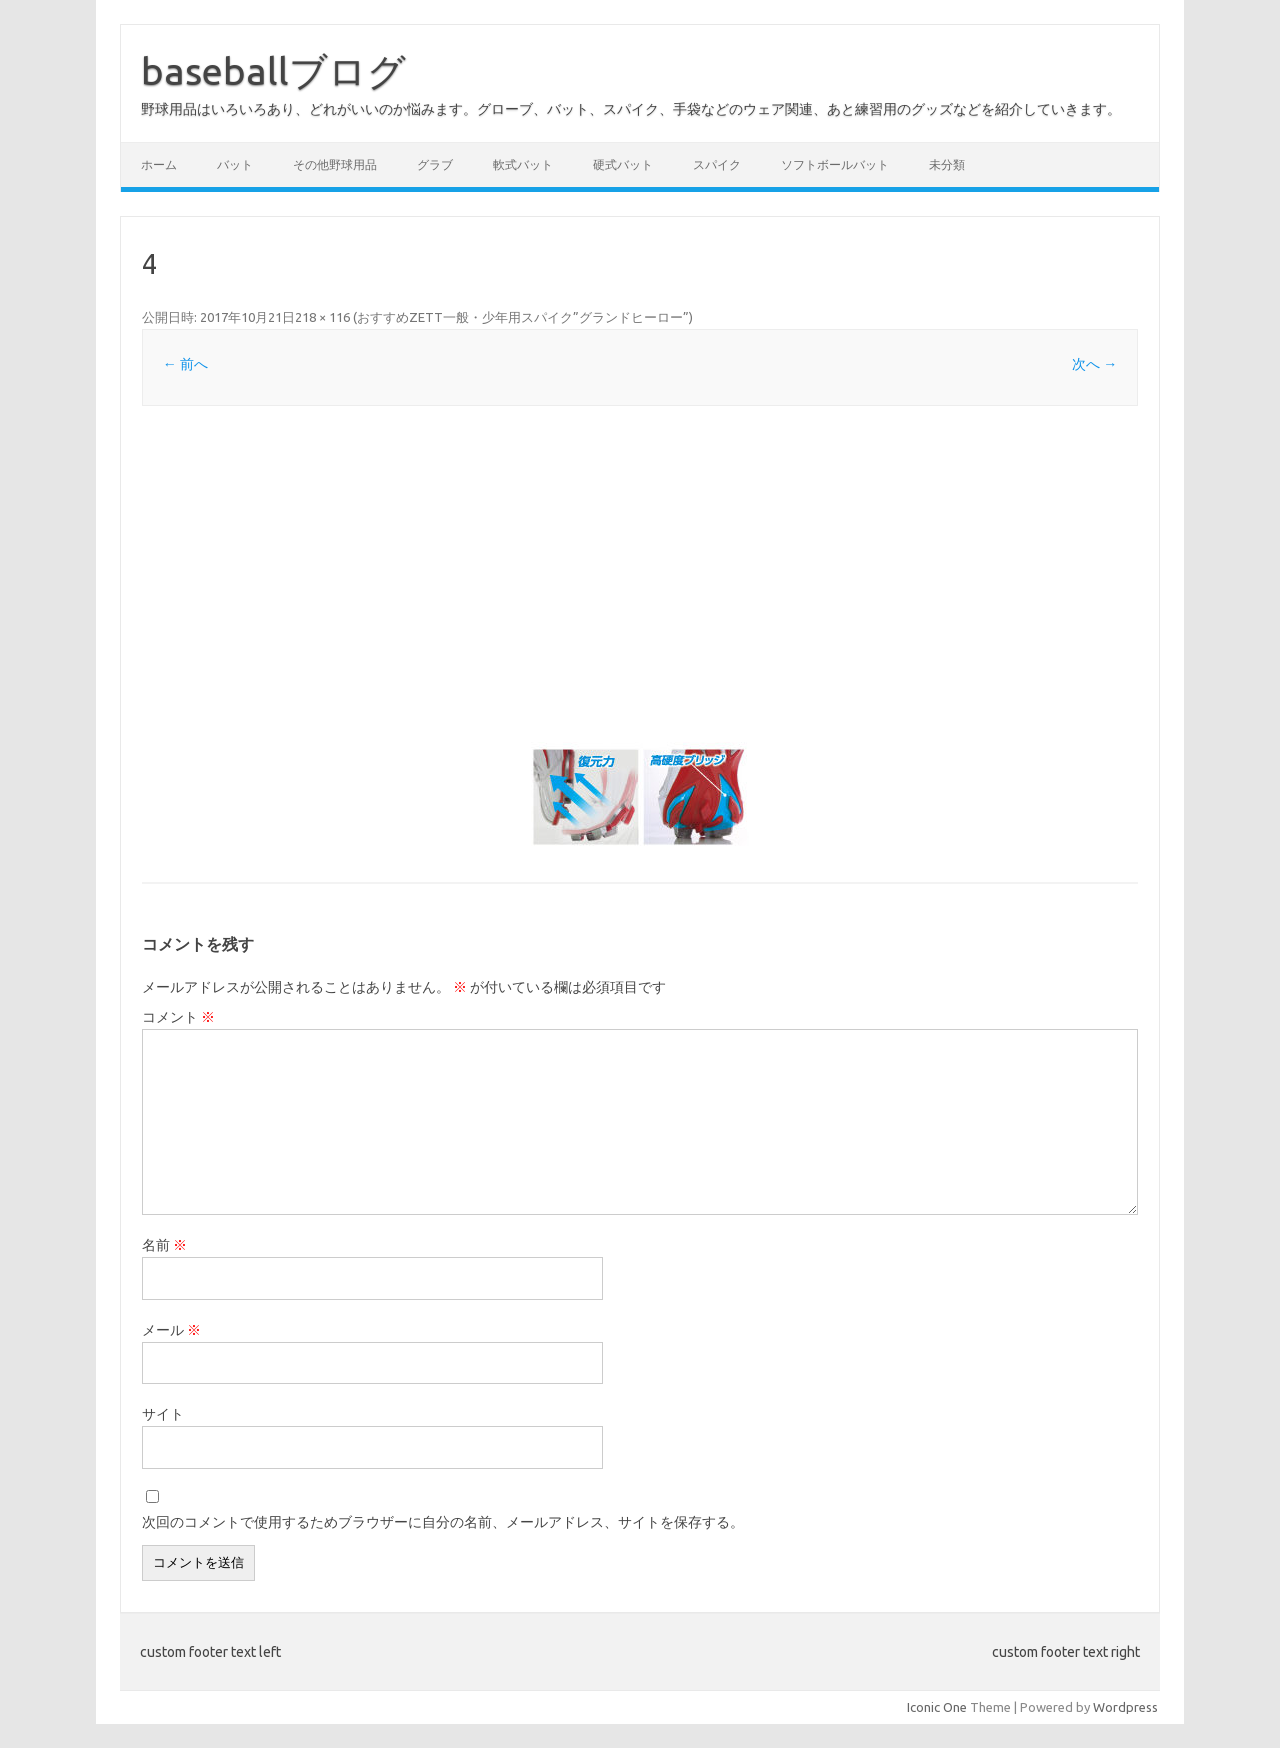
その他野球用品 (335, 164)
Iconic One (937, 1707)
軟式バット (523, 164)
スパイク (717, 164)
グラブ (435, 164)
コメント (178, 1017)
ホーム (159, 164)
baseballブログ (273, 71)
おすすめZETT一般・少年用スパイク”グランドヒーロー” (523, 317)
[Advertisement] (640, 574)
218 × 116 (322, 317)
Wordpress (1125, 1707)
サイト (163, 1414)
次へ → (1094, 364)
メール (171, 1330)
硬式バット (623, 164)
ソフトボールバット (835, 164)
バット (235, 164)
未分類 (947, 164)
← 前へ (185, 364)
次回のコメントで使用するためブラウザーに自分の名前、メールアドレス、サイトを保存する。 (443, 1522)
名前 (164, 1245)
